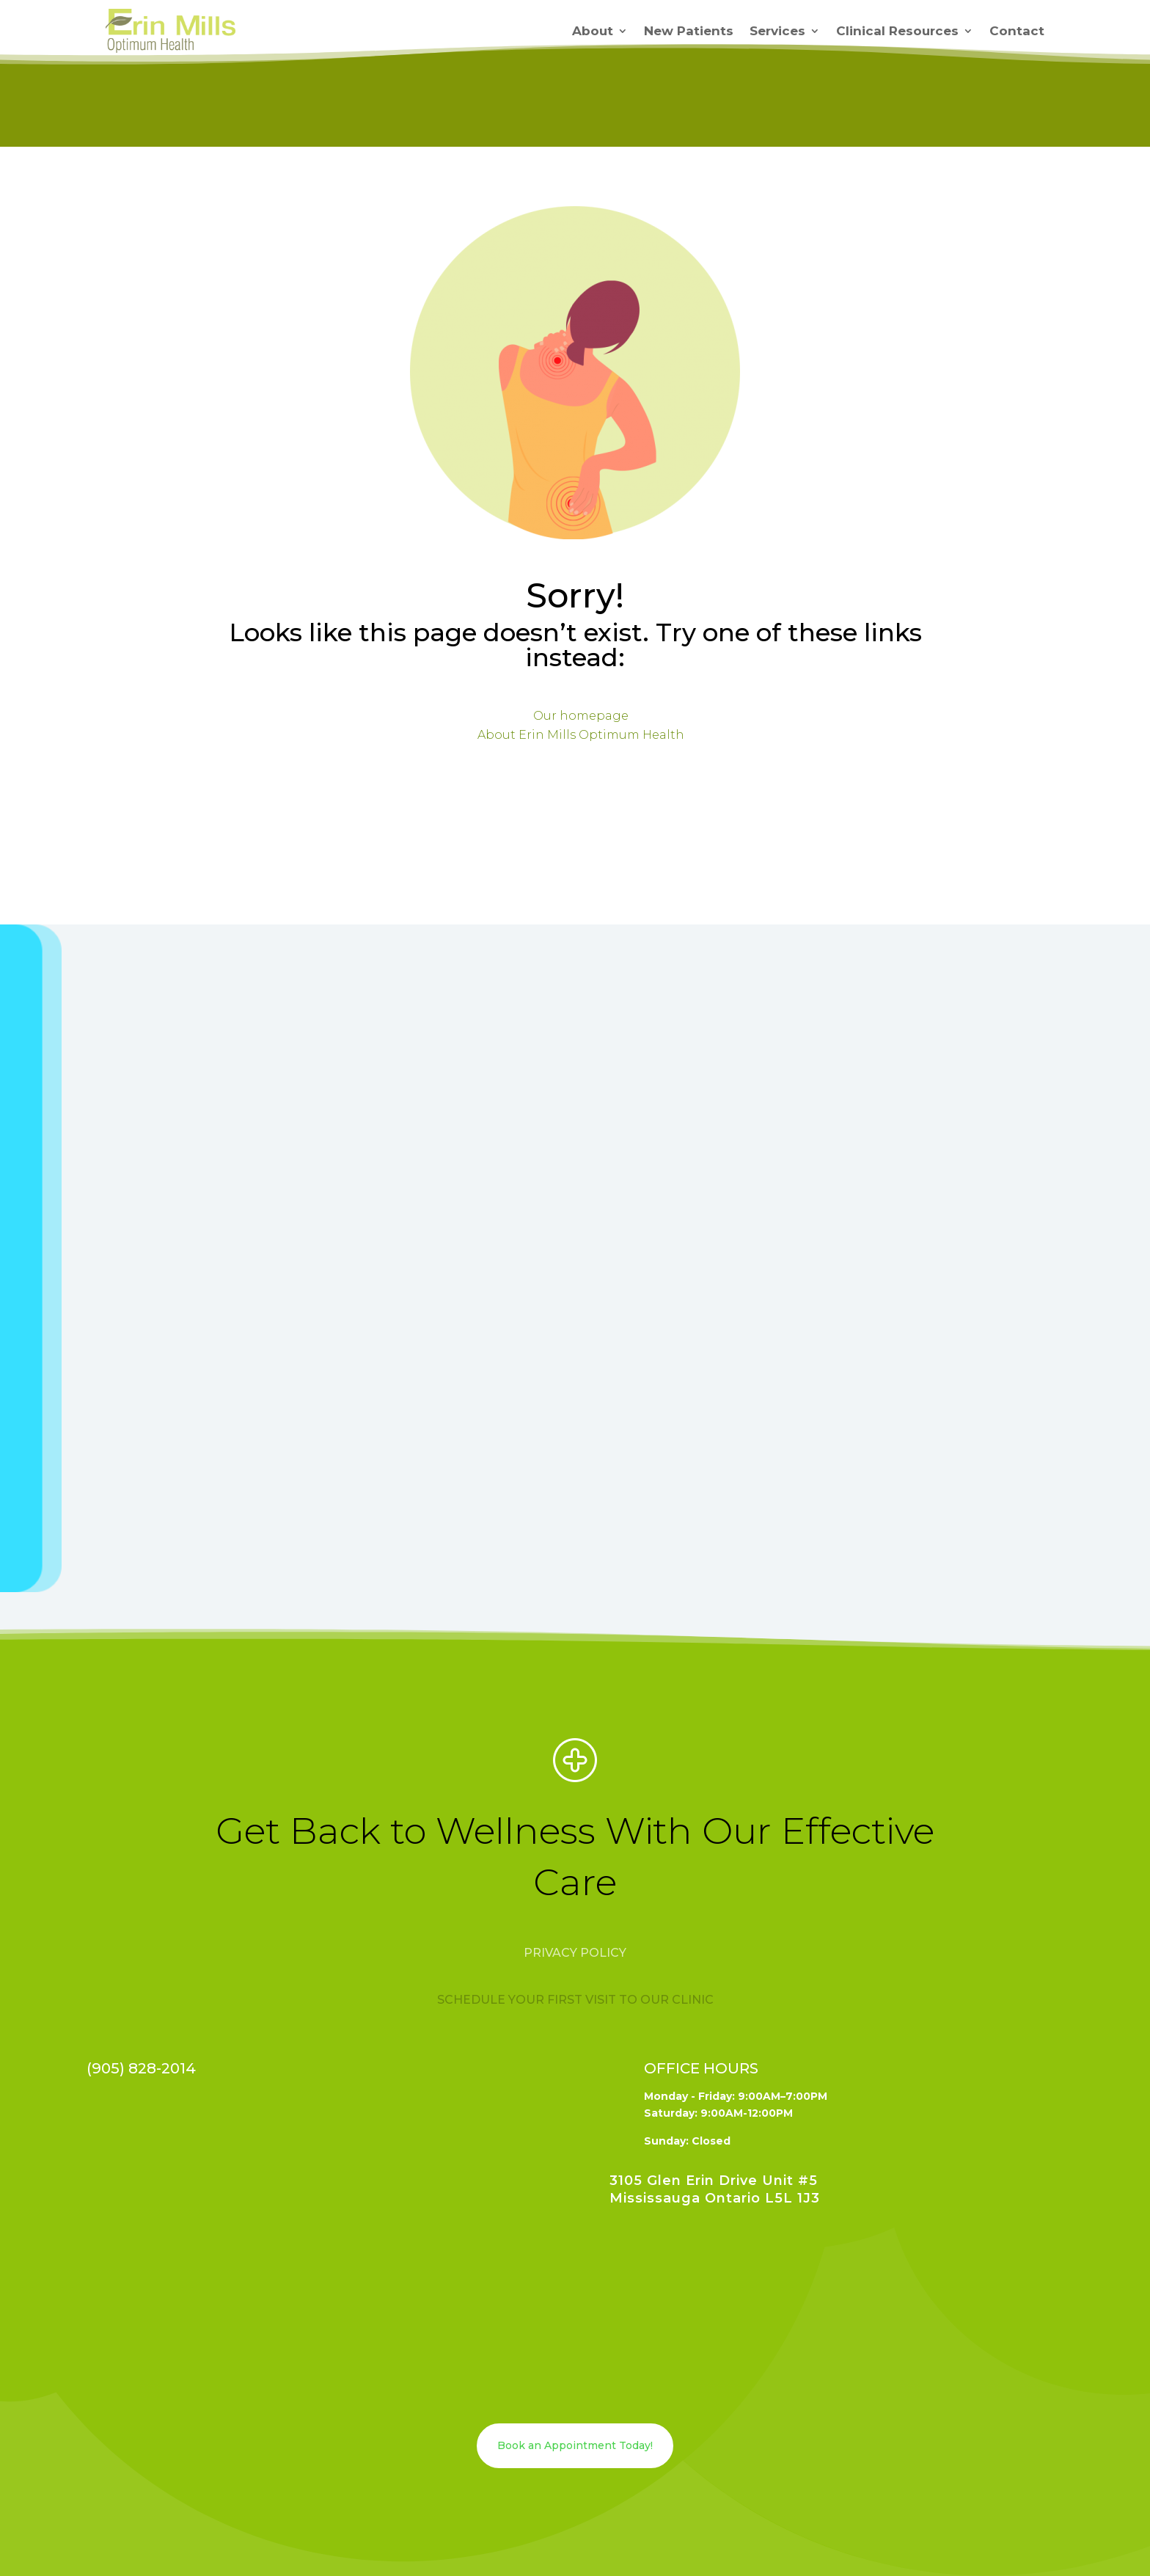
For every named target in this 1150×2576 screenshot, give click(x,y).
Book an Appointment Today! (575, 2445)
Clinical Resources (897, 30)
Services (777, 30)
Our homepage (581, 716)
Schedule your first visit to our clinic (575, 2000)
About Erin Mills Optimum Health (580, 735)
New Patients (688, 30)
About (592, 30)
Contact (1016, 30)
